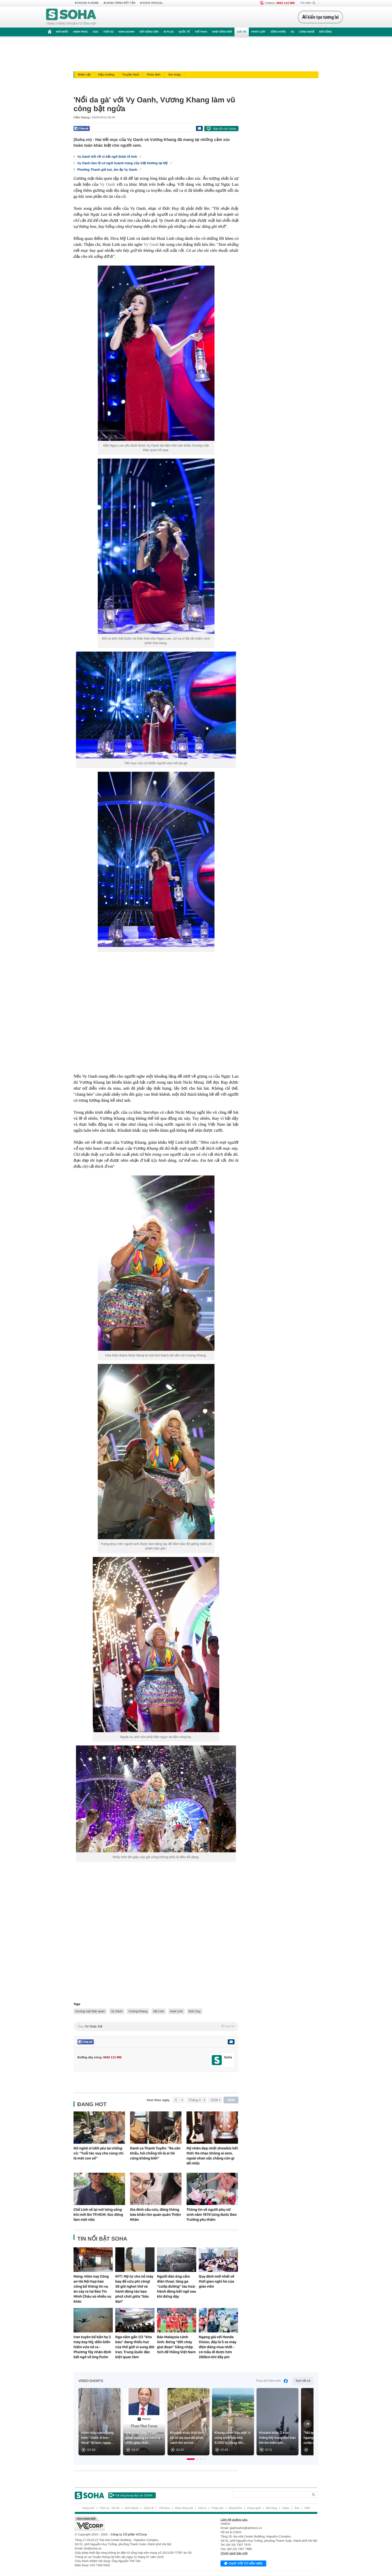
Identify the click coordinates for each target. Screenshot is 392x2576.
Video (285, 2508)
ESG (95, 32)
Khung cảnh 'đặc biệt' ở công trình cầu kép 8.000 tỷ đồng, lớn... (232, 2438)
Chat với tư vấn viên (243, 2563)
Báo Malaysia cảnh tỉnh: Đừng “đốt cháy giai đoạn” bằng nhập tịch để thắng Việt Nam (176, 2344)
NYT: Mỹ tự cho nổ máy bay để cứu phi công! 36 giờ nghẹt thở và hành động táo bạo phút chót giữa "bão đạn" (134, 2289)
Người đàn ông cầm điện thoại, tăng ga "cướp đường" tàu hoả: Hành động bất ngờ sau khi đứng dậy (176, 2286)
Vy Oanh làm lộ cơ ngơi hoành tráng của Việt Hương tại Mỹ (124, 163)
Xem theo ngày (158, 2100)
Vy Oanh (107, 184)
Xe (292, 32)
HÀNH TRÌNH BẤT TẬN (121, 3)
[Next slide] (308, 2424)
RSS (307, 2508)
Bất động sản (149, 32)
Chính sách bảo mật (234, 2553)
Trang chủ (88, 2508)
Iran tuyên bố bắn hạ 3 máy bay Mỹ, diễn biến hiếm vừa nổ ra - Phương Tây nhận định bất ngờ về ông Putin (92, 2347)
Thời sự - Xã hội (110, 2508)
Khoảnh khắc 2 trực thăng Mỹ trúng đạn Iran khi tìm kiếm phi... (277, 2438)
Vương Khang (137, 2011)
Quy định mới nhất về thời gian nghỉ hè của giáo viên (216, 2281)
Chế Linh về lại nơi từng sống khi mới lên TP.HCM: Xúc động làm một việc (98, 2214)
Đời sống (325, 32)
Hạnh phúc (80, 32)
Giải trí (241, 32)
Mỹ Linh (158, 2011)
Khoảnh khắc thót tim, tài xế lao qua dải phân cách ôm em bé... (187, 2438)
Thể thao (201, 32)
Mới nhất (62, 32)
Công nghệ (306, 32)
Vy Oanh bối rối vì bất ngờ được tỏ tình (109, 156)
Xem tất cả (303, 2381)
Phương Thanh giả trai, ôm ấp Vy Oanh (109, 169)
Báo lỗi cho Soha (224, 128)
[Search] (270, 2494)
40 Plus (169, 32)
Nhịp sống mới (222, 32)
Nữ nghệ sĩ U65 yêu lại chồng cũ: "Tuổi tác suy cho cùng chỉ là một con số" (99, 2153)
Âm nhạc (174, 74)
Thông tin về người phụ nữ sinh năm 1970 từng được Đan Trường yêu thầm (211, 2214)
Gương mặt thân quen (90, 2011)
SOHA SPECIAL (152, 3)
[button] (191, 2459)
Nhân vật (84, 74)
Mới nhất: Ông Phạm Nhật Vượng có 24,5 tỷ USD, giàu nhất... (143, 2438)
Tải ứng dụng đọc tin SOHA (131, 2495)
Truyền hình (130, 74)
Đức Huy (194, 2011)
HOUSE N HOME (88, 3)
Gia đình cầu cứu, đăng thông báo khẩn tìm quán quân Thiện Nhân (155, 2214)
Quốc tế (184, 32)
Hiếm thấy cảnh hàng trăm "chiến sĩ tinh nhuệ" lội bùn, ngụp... (97, 2438)
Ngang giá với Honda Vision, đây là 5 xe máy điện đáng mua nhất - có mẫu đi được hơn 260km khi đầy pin (217, 2347)
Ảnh (296, 2508)
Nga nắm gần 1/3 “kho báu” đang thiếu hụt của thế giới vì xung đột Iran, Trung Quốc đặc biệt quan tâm (134, 2347)
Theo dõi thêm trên (272, 2381)
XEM (231, 2100)
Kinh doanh (126, 32)
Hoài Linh (176, 2011)
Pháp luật (259, 32)
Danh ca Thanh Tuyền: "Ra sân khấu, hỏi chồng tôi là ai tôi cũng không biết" (155, 2153)
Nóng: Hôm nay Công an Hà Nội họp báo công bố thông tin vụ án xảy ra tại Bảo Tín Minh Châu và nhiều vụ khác (92, 2289)
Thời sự (108, 32)
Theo (156, 2026)
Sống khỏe (278, 32)
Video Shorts (90, 2381)
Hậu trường (106, 74)
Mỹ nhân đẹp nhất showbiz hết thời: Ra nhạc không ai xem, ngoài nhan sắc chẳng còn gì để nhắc (212, 2155)
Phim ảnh (153, 74)
